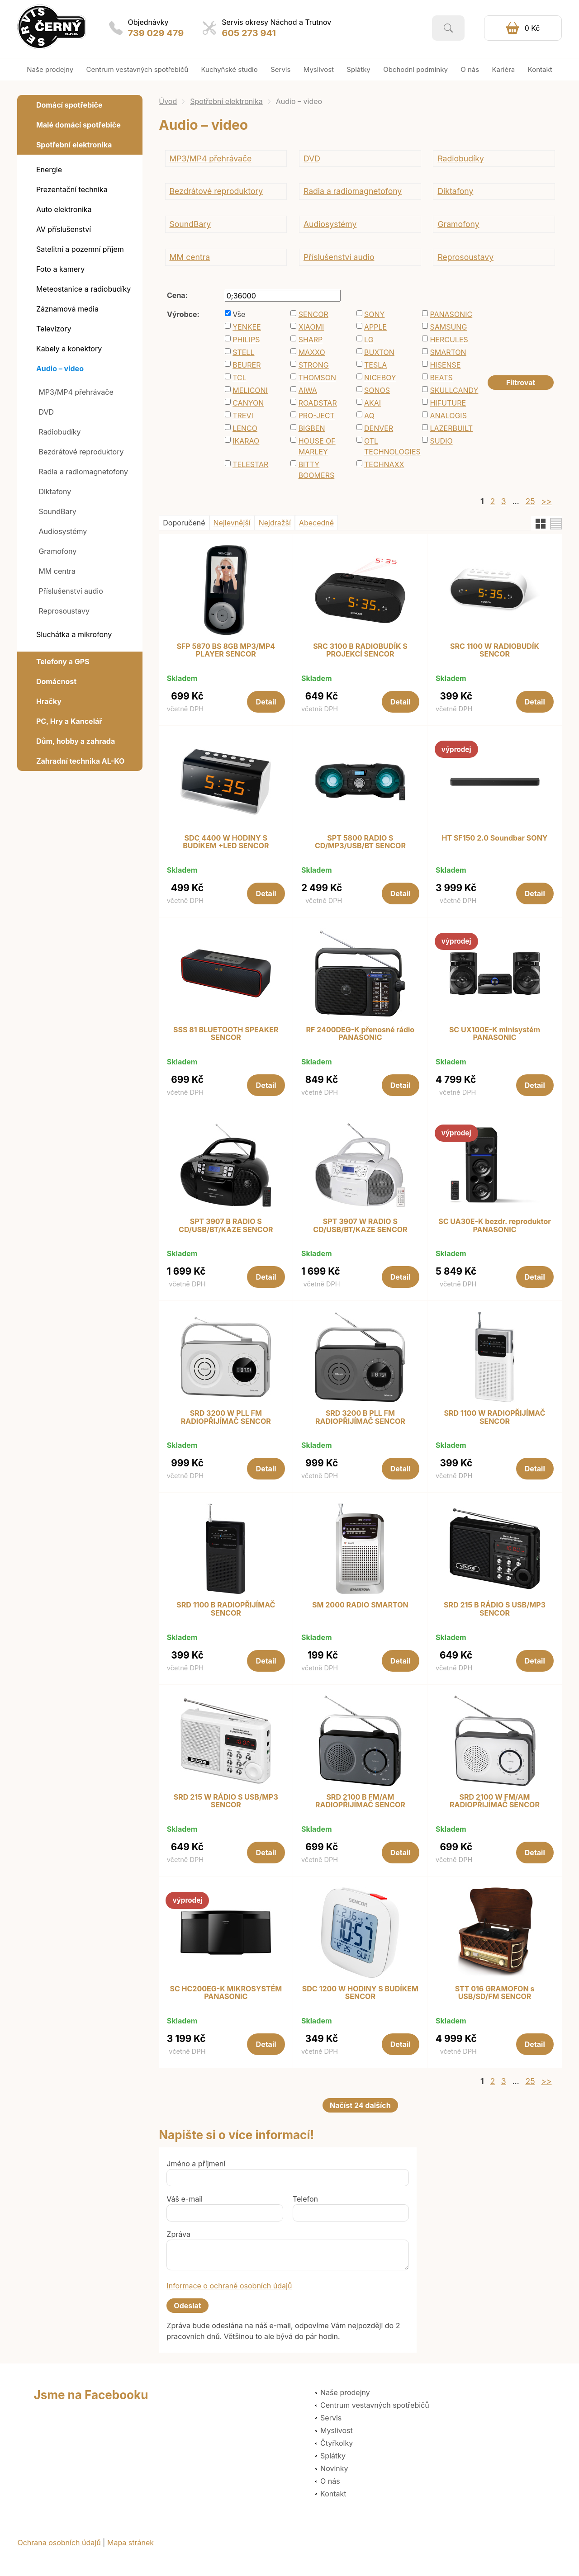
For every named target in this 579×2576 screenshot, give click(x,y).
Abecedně (316, 522)
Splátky (333, 2455)
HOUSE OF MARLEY (317, 446)
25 (530, 501)
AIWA (308, 390)
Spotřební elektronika (226, 101)
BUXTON (379, 352)
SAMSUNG (448, 326)
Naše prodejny (345, 2392)
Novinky (334, 2468)
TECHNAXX (384, 464)
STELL (243, 352)
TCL (240, 377)
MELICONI (250, 390)
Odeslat (187, 2305)
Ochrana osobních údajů (60, 2542)
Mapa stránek (130, 2542)
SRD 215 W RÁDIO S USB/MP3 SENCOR (226, 1801)
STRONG (314, 364)
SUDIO (441, 440)
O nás (330, 2481)
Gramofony (458, 224)
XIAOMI (311, 326)
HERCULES (449, 339)
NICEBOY (380, 377)
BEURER (247, 364)
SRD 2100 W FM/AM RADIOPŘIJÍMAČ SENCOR (495, 1801)
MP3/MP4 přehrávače (210, 158)
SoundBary (190, 224)
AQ (369, 415)
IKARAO (246, 440)
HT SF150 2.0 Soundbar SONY (494, 838)
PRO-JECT (317, 415)
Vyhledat (448, 28)
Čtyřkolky (336, 2443)
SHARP (311, 339)
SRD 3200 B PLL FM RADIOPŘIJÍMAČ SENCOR (360, 1417)
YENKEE (247, 326)
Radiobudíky (460, 158)
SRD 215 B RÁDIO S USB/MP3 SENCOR (495, 1609)
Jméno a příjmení (195, 2163)
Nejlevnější (232, 522)
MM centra (189, 257)
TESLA (375, 364)
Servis (331, 2417)
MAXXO (312, 352)
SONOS (377, 390)
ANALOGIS (448, 415)
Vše (239, 314)
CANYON (248, 402)
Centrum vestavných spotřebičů (374, 2405)
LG (369, 339)
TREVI (243, 415)
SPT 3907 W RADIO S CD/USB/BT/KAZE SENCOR (360, 1226)
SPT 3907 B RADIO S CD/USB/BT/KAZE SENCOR (226, 1226)
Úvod (168, 101)
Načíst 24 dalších (360, 2105)
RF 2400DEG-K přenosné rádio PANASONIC (360, 1034)
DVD (312, 158)
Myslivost (336, 2430)
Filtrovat (520, 382)
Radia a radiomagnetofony (353, 191)
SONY (374, 314)
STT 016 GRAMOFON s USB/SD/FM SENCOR (495, 1993)
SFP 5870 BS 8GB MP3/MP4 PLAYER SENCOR (226, 650)
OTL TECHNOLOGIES (388, 446)
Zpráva (178, 2234)
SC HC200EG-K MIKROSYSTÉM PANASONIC (226, 1993)
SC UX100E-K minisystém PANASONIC (494, 1034)
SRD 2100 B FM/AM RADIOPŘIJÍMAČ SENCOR (360, 1801)
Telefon (305, 2198)
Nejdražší (275, 522)
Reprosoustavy (465, 257)
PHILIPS (246, 339)
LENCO (245, 428)
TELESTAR (250, 464)
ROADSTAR (318, 402)
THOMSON (317, 377)
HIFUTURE (448, 402)
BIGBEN (312, 428)
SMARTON (448, 352)
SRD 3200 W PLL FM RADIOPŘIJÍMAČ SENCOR (226, 1417)
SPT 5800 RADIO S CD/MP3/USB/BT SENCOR (360, 842)
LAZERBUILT (451, 428)
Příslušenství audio (339, 257)
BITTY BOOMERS (317, 470)
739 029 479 (156, 33)
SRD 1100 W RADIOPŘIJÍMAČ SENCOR (495, 1417)
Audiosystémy (330, 224)
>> (546, 501)
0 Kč (532, 28)
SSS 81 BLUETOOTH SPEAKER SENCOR (225, 1034)
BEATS (441, 377)
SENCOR (313, 314)
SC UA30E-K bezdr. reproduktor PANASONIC (494, 1226)
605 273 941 (249, 33)
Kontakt (333, 2493)
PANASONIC (451, 314)
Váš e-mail (184, 2198)
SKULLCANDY (454, 390)
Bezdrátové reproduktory (216, 191)
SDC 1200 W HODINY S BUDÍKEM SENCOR (360, 1993)
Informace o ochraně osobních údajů (229, 2285)
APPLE (375, 326)
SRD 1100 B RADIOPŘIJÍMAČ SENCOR (225, 1609)
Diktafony (455, 191)
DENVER (378, 428)
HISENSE (445, 364)
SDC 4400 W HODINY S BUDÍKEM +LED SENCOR (226, 842)
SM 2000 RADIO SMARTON (360, 1605)
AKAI (372, 402)
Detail (266, 701)
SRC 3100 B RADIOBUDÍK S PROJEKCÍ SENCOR (360, 650)
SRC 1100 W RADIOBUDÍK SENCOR (494, 650)
